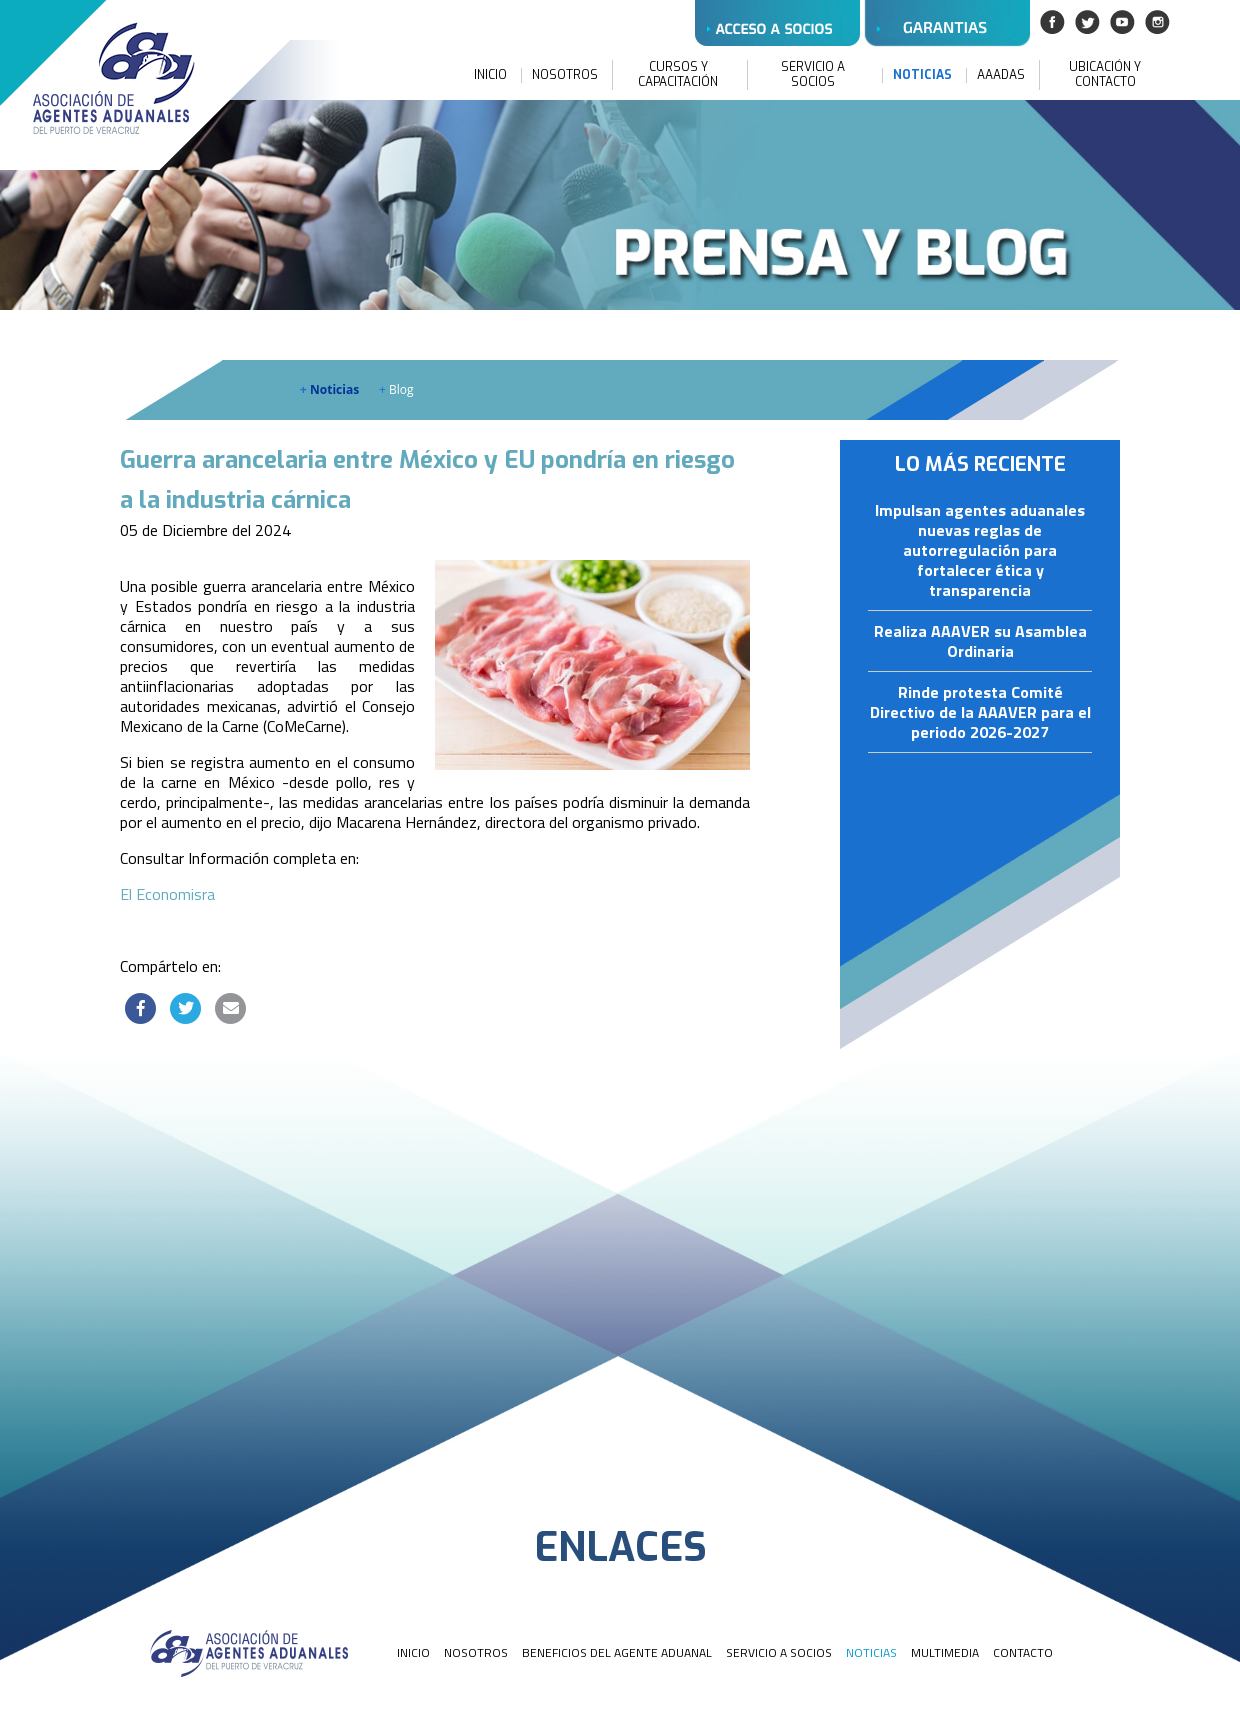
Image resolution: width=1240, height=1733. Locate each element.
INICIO (490, 75)
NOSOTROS (565, 75)
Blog (396, 389)
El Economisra (167, 894)
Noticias (329, 389)
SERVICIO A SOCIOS (813, 75)
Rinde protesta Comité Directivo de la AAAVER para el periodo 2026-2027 (980, 713)
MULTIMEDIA (945, 1652)
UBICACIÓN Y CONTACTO (1105, 75)
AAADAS (1001, 75)
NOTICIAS (922, 75)
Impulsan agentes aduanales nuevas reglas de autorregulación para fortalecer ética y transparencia (980, 551)
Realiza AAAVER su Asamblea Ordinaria (980, 642)
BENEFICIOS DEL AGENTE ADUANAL (617, 1652)
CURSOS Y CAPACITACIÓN (678, 75)
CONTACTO (1023, 1652)
